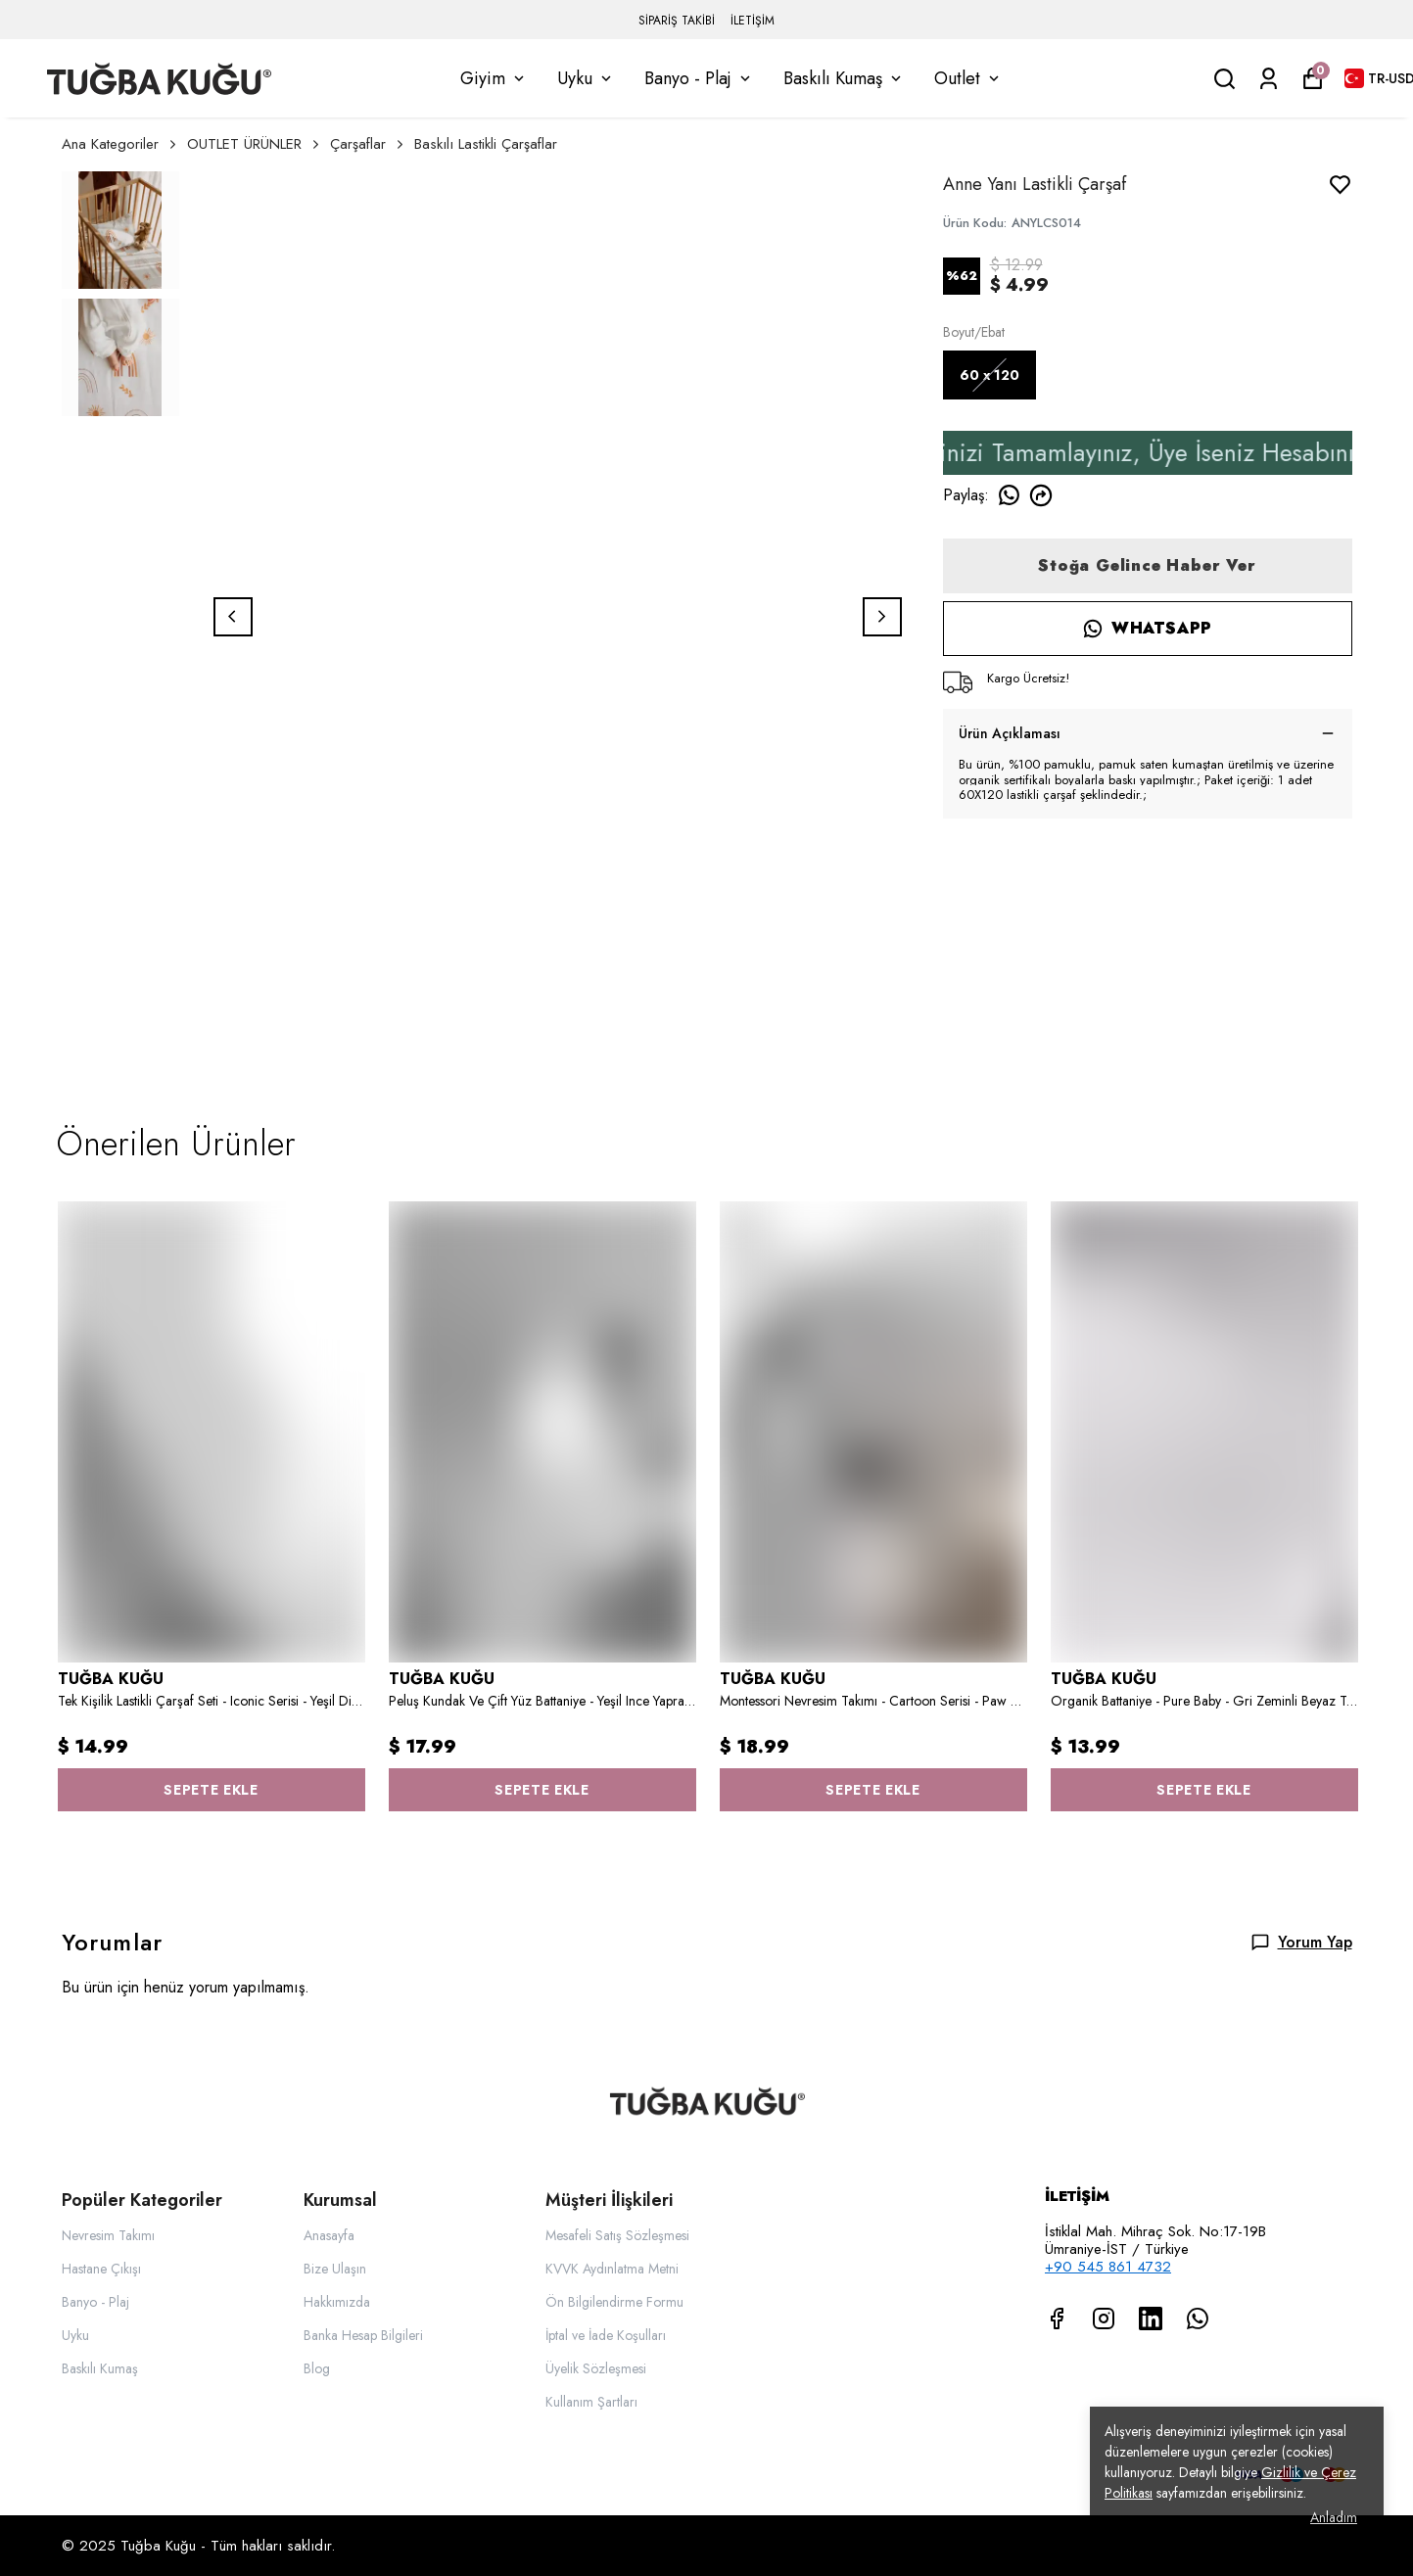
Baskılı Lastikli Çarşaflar (485, 144)
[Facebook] (1056, 2318)
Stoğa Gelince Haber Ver (1146, 565)
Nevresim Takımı (108, 2235)
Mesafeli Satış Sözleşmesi (617, 2235)
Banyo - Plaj (699, 78)
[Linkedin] (1150, 2318)
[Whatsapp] (1197, 2318)
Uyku (586, 78)
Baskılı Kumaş (844, 78)
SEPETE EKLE (211, 1790)
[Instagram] (1103, 2318)
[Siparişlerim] (1268, 79)
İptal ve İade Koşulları (605, 2335)
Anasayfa (329, 2235)
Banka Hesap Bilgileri (363, 2335)
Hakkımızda (337, 2302)
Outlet (968, 78)
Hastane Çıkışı (101, 2268)
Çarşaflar (368, 144)
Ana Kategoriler (120, 144)
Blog (317, 2368)
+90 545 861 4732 (1108, 2266)
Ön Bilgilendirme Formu (614, 2302)
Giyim (494, 78)
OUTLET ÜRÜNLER (254, 144)
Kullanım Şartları (591, 2402)
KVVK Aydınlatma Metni (612, 2268)
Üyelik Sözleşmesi (595, 2368)
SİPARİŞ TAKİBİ (676, 20)
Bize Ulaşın (335, 2268)
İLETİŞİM (752, 20)
